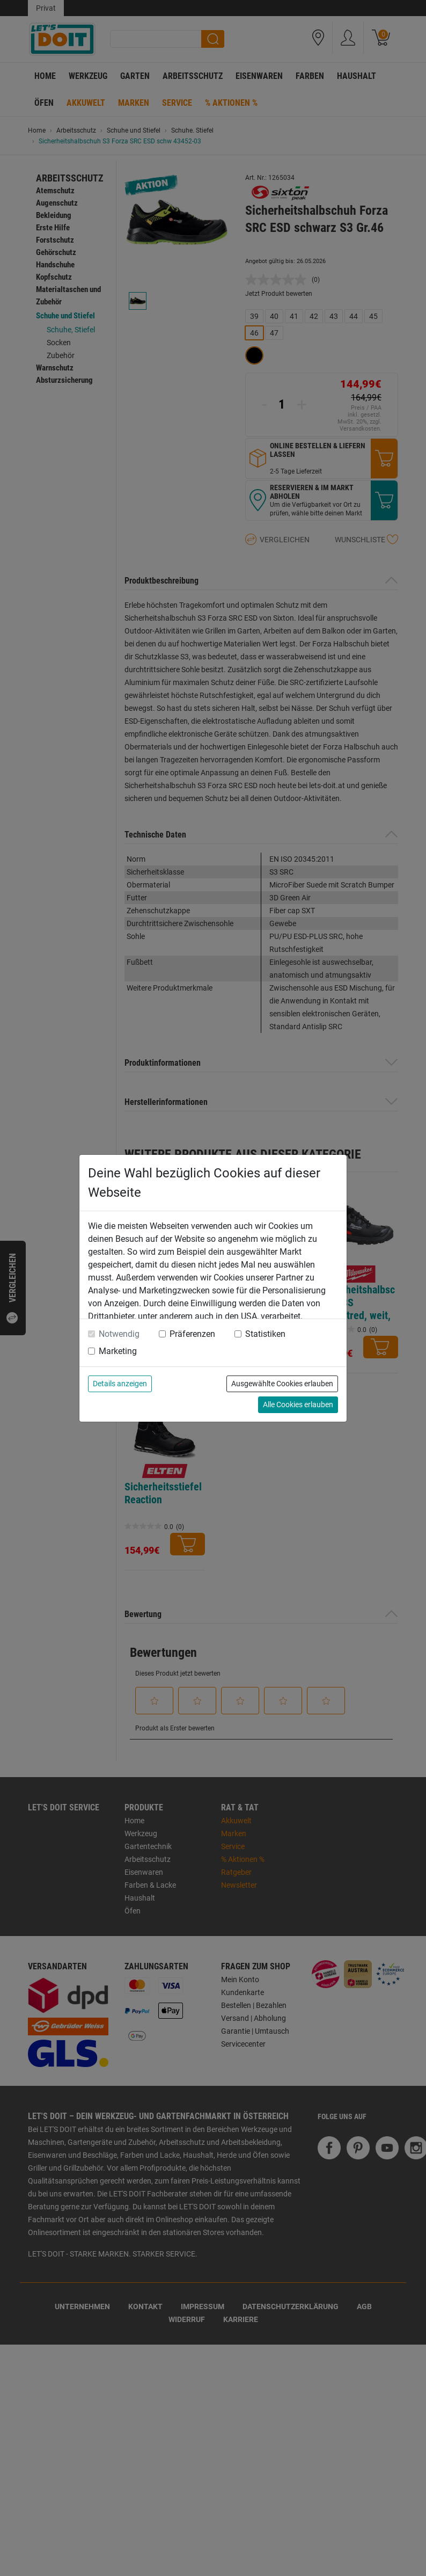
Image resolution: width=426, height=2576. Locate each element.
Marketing (118, 1351)
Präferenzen (192, 1334)
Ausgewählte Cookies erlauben (282, 1383)
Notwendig (119, 1334)
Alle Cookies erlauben (298, 1404)
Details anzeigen (120, 1383)
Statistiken (265, 1334)
